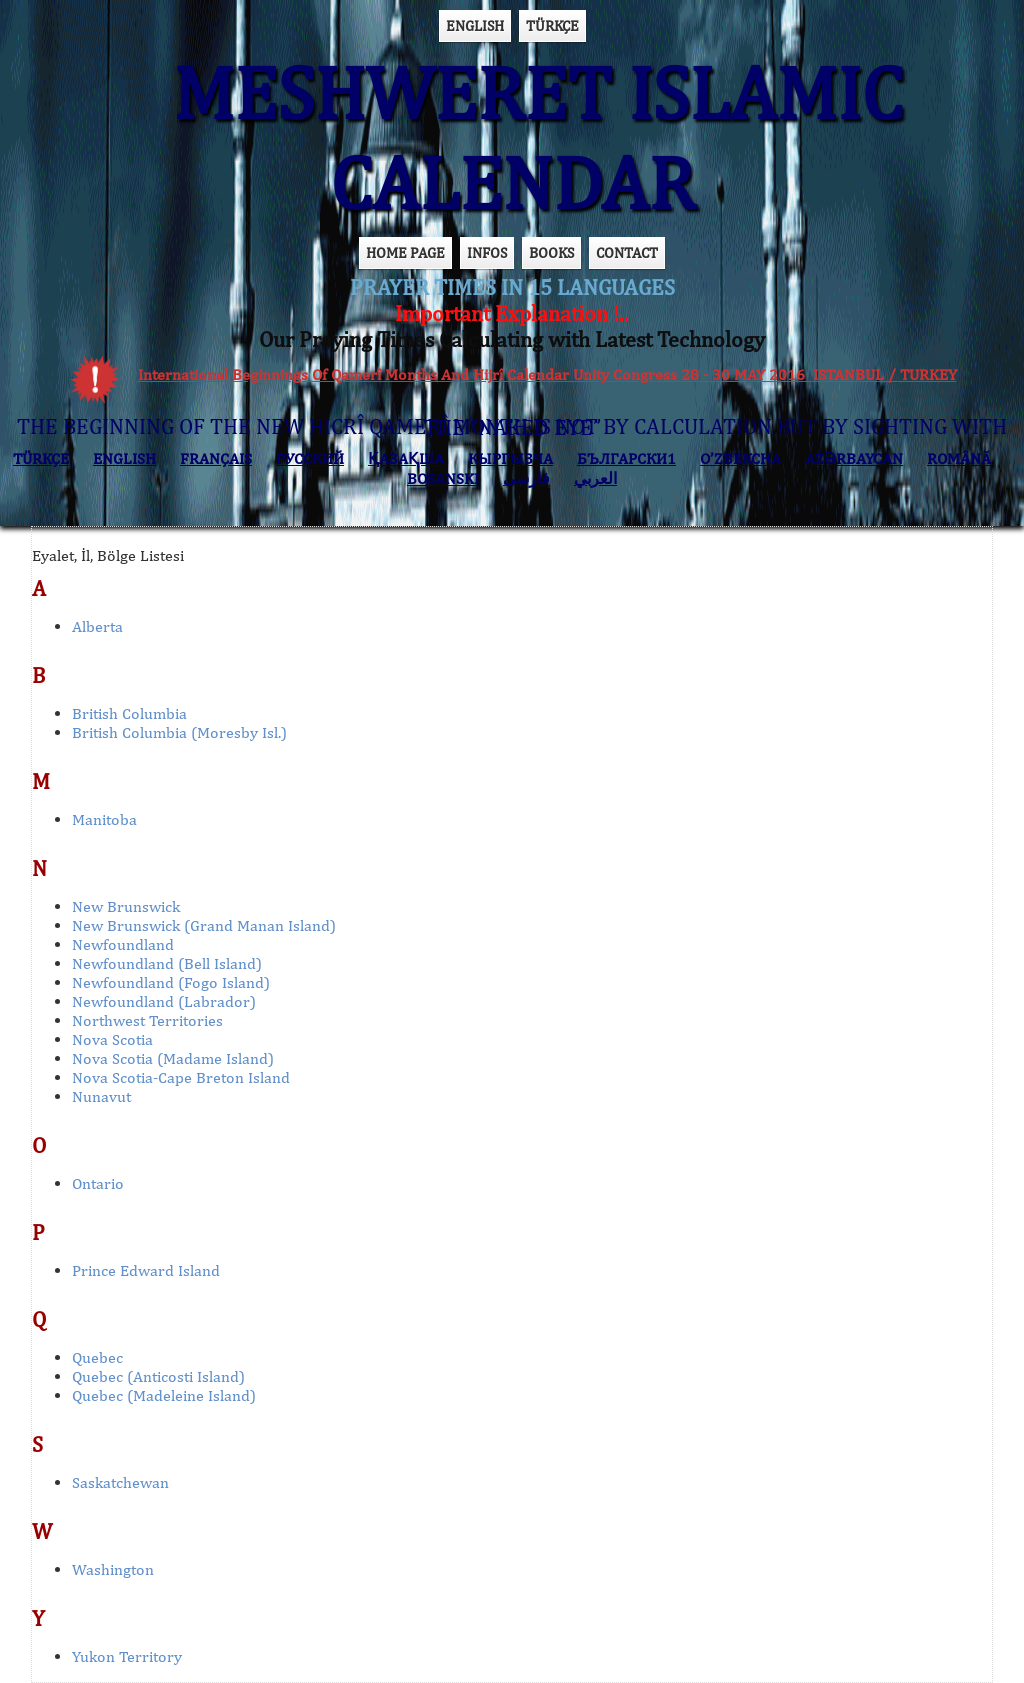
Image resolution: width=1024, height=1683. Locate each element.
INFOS (487, 252)
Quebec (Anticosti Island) (158, 1376)
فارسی (526, 478)
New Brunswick (126, 906)
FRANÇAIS (216, 458)
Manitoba (104, 819)
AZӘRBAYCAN (854, 458)
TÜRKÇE (552, 25)
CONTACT (627, 252)
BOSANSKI (443, 478)
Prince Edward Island (146, 1270)
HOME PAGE (405, 252)
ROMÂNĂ (959, 458)
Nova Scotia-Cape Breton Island (181, 1077)
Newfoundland (123, 944)
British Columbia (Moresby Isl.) (179, 732)
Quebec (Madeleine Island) (164, 1395)
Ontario (98, 1183)
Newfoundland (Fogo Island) (171, 982)
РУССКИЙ (310, 458)
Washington (113, 1569)
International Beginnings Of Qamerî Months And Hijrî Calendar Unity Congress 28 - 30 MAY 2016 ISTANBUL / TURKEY (547, 374)
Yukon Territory (127, 1656)
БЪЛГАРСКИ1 (626, 458)
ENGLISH (475, 25)
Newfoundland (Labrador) (164, 1001)
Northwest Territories (147, 1020)
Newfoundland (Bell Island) (167, 963)
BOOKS (551, 252)
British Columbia (129, 713)
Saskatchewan (120, 1482)
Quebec (97, 1357)
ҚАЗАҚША (406, 458)
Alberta (97, 626)
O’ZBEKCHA (740, 458)
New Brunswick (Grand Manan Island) (204, 925)
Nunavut (101, 1096)
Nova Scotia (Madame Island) (173, 1058)
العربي (595, 478)
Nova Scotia (112, 1039)
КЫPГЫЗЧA (510, 458)
